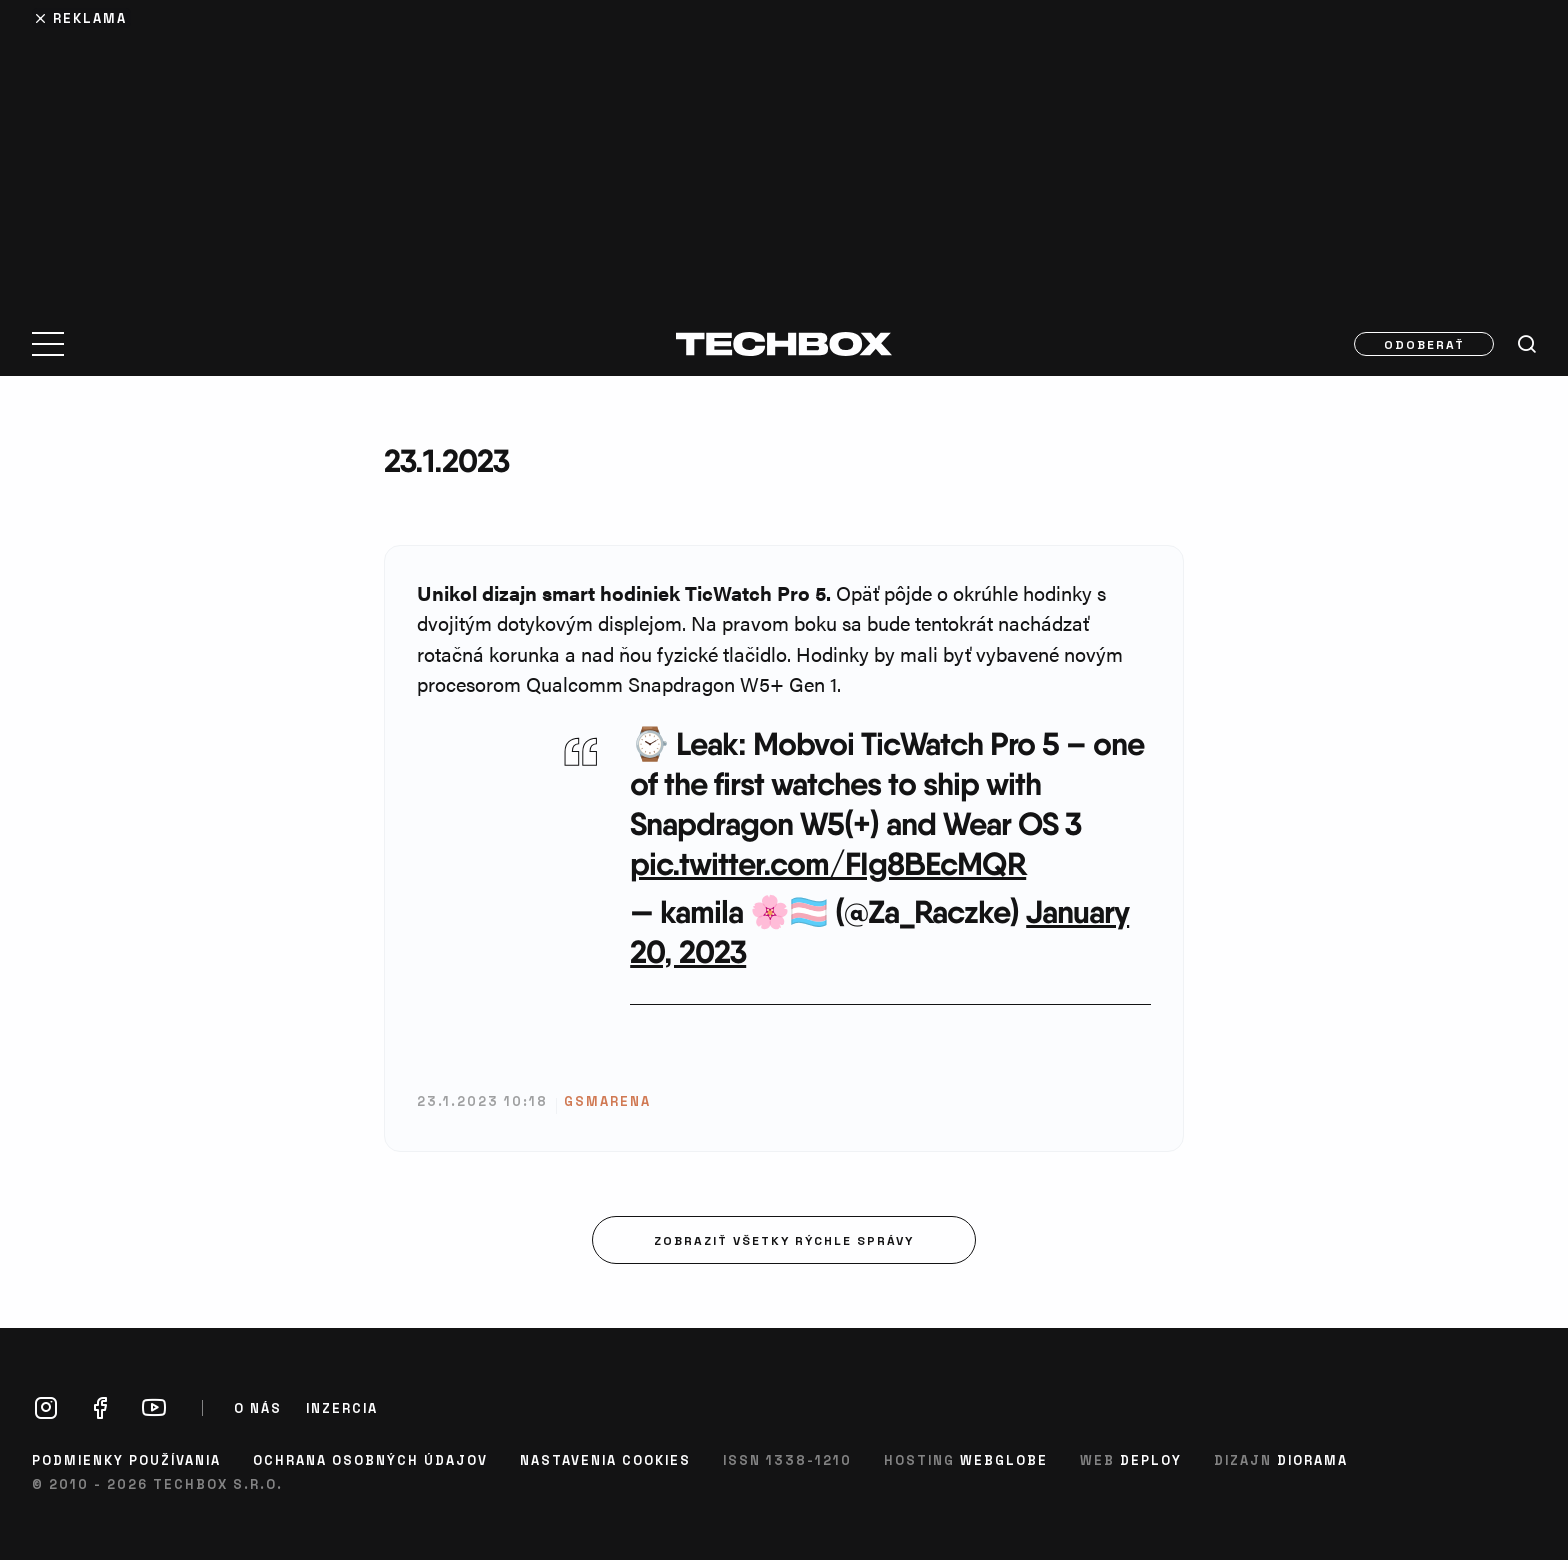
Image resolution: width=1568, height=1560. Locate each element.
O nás (258, 1408)
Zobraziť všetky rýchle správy (784, 1240)
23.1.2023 (446, 460)
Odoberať (1424, 344)
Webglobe (1004, 1459)
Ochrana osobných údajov (370, 1459)
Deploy (1151, 1459)
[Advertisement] (784, 152)
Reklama (90, 17)
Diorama (1312, 1459)
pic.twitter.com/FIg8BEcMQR (828, 863)
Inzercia (342, 1408)
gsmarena (607, 1100)
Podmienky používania (126, 1459)
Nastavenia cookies (605, 1459)
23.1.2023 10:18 (482, 1100)
